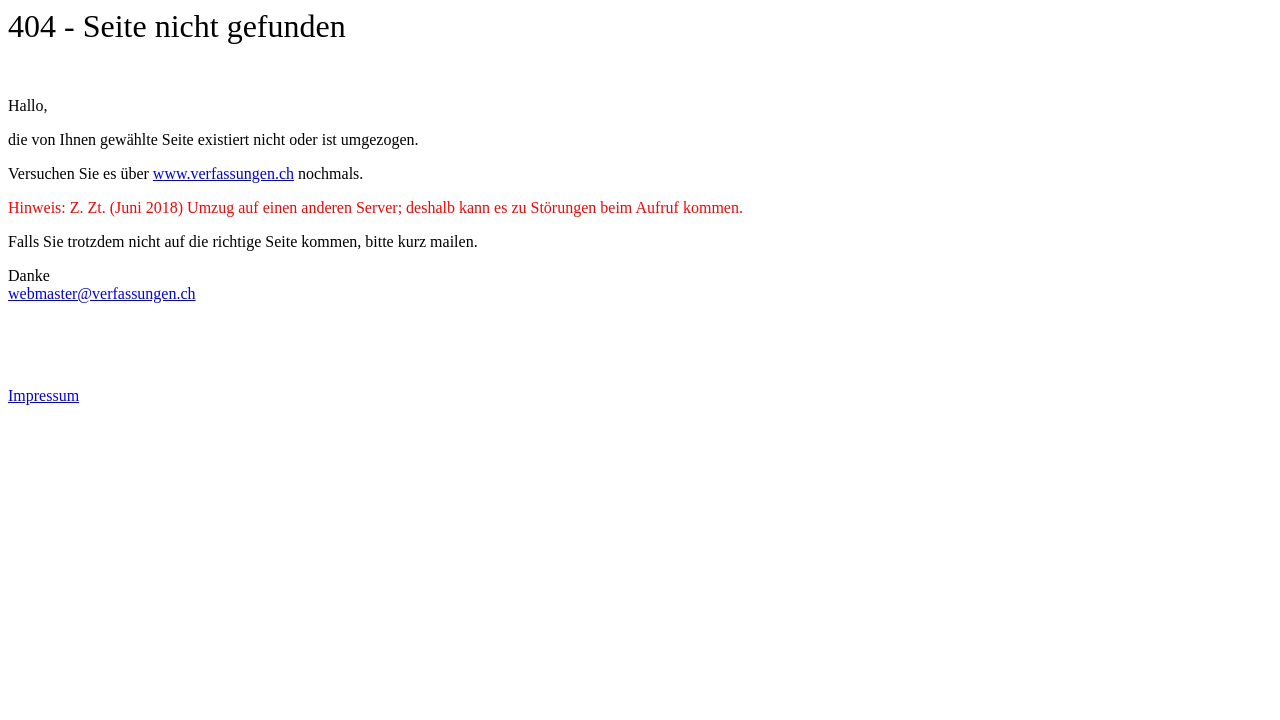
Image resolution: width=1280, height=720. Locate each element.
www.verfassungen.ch (223, 173)
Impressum (43, 395)
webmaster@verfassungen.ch (102, 293)
